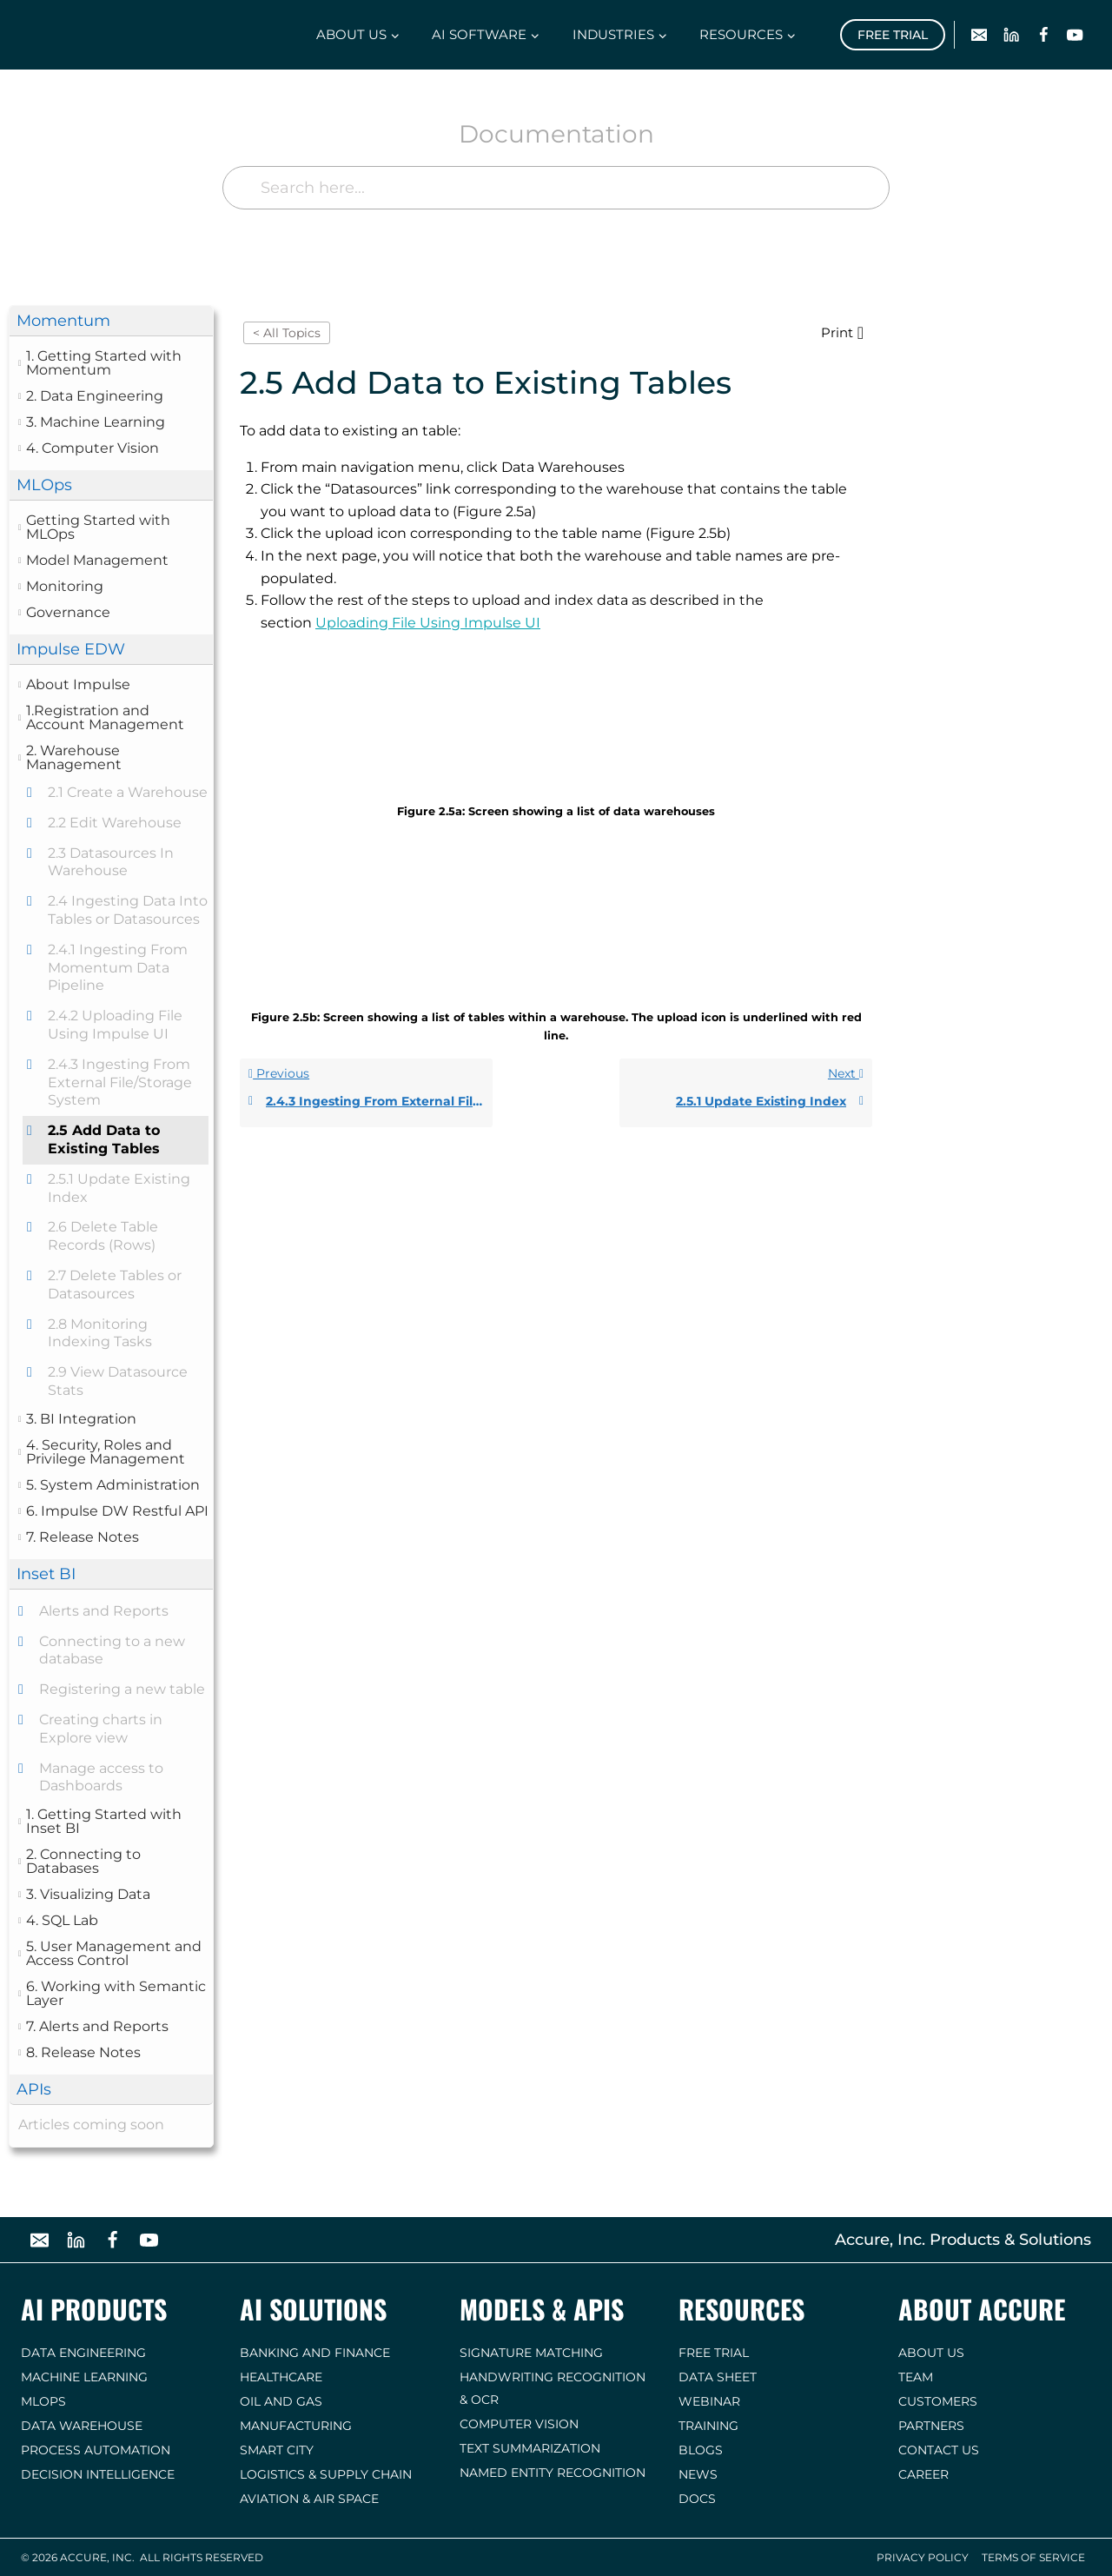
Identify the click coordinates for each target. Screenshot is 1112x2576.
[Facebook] (1043, 35)
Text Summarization (530, 2448)
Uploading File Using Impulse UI (427, 622)
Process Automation (95, 2450)
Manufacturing (296, 2425)
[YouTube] (1075, 35)
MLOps (43, 2401)
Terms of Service (1033, 2557)
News (698, 2474)
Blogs (700, 2450)
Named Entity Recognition (552, 2472)
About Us (931, 2352)
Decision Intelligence (98, 2474)
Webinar (709, 2401)
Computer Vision (519, 2424)
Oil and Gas (281, 2401)
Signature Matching (531, 2352)
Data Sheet (717, 2377)
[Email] (979, 35)
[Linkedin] (1012, 35)
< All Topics (287, 333)
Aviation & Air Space (309, 2498)
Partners (931, 2425)
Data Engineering (83, 2352)
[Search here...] (556, 187)
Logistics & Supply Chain (326, 2474)
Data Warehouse (81, 2425)
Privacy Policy (923, 2557)
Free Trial (892, 35)
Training (708, 2425)
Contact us (938, 2450)
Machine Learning (84, 2377)
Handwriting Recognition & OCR (552, 2388)
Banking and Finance (315, 2352)
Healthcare (281, 2377)
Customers (937, 2401)
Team (915, 2377)
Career (923, 2474)
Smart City (277, 2450)
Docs (697, 2498)
